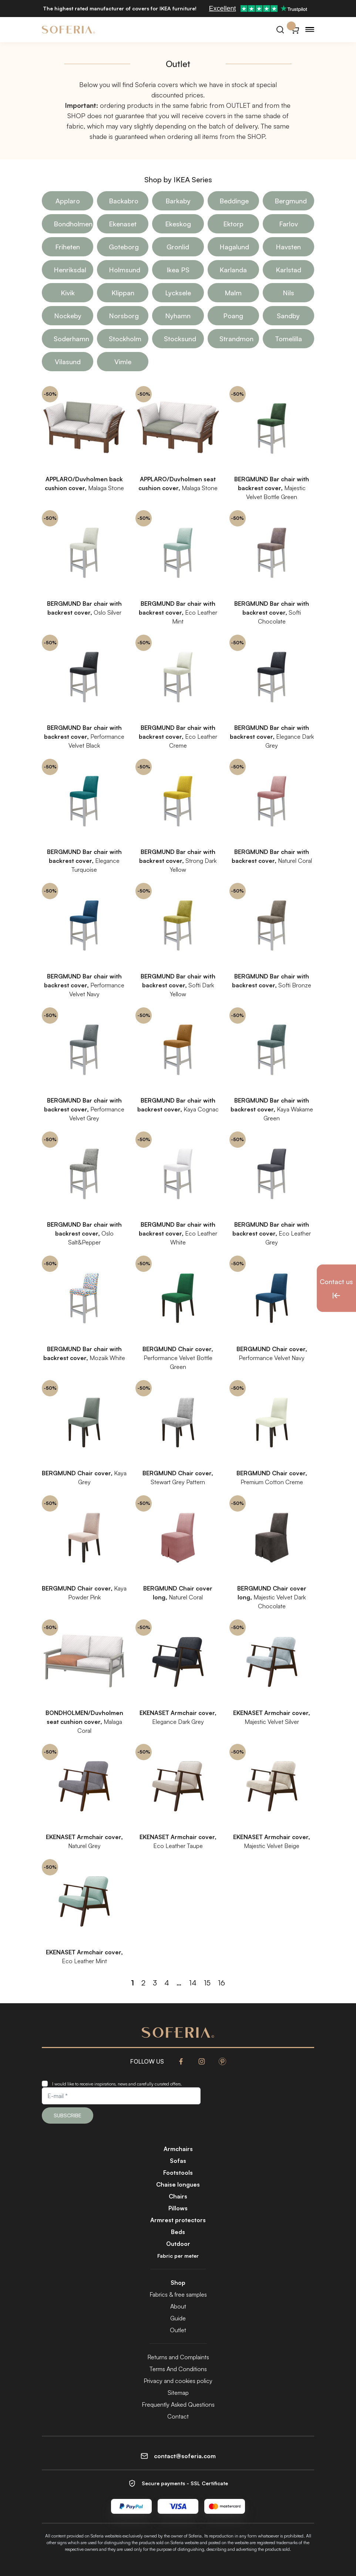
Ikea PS (178, 270)
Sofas (178, 2160)
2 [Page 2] (143, 1982)
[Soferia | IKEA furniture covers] (68, 30)
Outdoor (178, 2243)
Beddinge (234, 201)
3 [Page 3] (155, 1982)
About (178, 2306)
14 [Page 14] (193, 1982)
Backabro (123, 201)
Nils (288, 293)
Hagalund (234, 247)
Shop (178, 2282)
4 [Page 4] (166, 1982)
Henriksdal (70, 270)
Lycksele (178, 293)
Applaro (68, 201)
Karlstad (288, 270)
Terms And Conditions (178, 2369)
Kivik (68, 293)
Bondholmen (73, 224)
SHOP (76, 116)
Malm (233, 293)
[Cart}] (294, 29)
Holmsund (124, 270)
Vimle (122, 362)
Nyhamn (178, 316)
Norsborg (124, 316)
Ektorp (233, 224)
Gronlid (178, 247)
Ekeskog (178, 224)
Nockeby (67, 316)
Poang (233, 316)
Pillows (178, 2208)
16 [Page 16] (221, 1982)
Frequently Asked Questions (178, 2404)
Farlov (288, 224)
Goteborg (124, 247)
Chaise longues (178, 2184)
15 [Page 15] (207, 1982)
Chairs (178, 2196)
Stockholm (125, 339)
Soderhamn (71, 339)
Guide (178, 2318)
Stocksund (180, 339)
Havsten (288, 247)
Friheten (67, 247)
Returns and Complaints (178, 2357)
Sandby (288, 316)
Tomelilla (288, 339)
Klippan (122, 293)
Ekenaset (123, 224)
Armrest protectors (178, 2220)
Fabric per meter (178, 2256)
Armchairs (178, 2149)
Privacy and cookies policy (178, 2380)
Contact (178, 2416)
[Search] (280, 29)
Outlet (178, 2330)
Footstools (178, 2172)
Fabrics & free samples (178, 2294)
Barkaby (178, 201)
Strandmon (236, 339)
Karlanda (233, 270)
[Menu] (309, 29)
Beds (178, 2232)
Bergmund (291, 201)
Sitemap (178, 2392)
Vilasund (68, 362)
